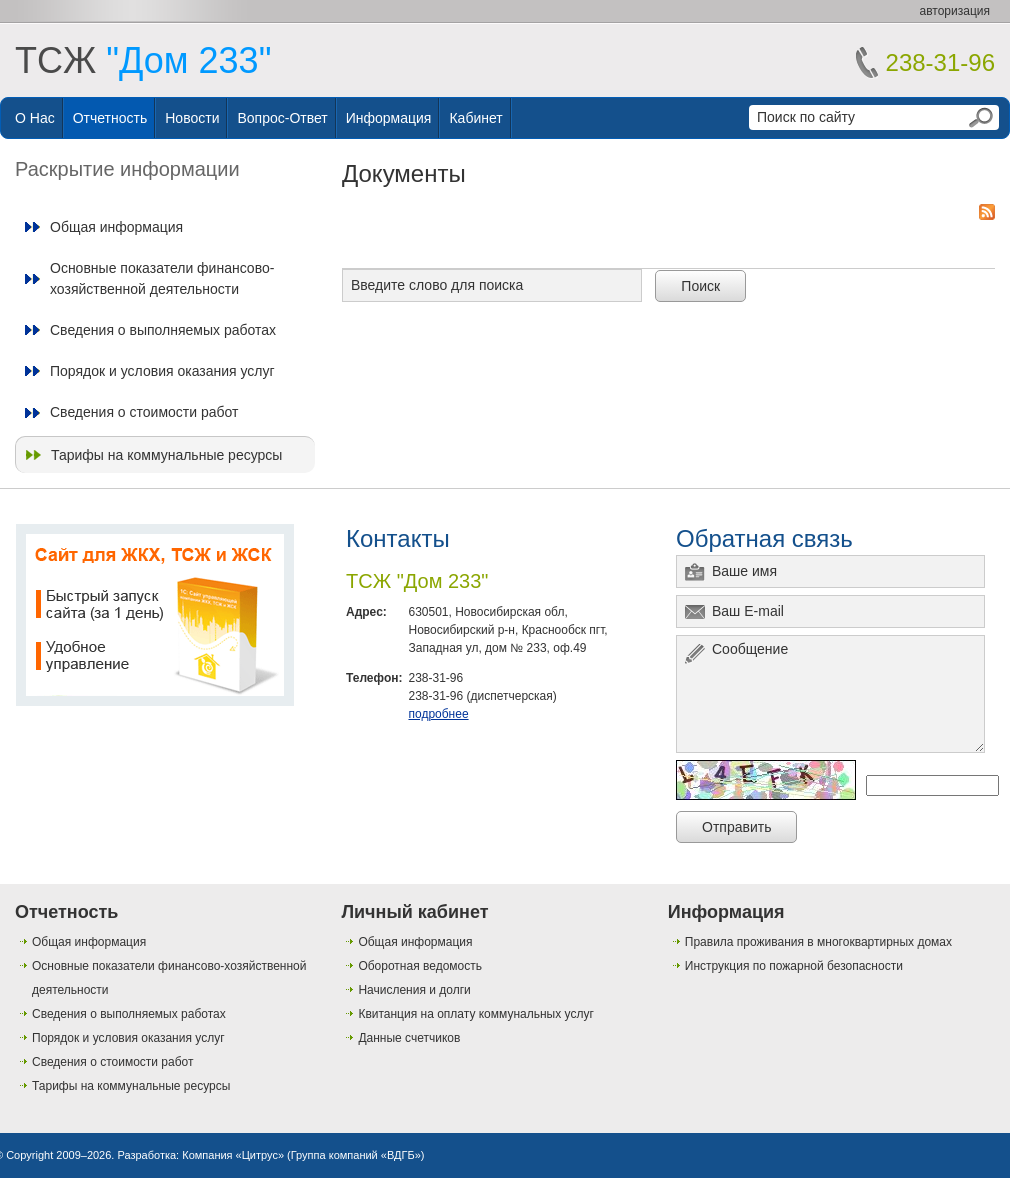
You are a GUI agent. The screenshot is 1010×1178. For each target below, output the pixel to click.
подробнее (438, 714)
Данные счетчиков (409, 1038)
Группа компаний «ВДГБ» (356, 1155)
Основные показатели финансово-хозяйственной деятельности (162, 278)
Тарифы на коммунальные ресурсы (166, 455)
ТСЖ (143, 60)
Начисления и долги (414, 990)
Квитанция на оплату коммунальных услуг (475, 1014)
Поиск (700, 286)
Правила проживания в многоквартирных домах (818, 942)
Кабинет (475, 118)
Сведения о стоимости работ (144, 412)
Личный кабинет (414, 912)
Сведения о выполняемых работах (163, 330)
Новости (192, 118)
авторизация (955, 11)
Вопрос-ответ (282, 118)
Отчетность (110, 118)
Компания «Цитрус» (233, 1155)
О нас (35, 118)
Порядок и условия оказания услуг (162, 371)
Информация (389, 118)
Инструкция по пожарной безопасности (794, 966)
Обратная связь (764, 538)
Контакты (398, 538)
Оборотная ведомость (420, 966)
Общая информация (116, 227)
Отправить (736, 827)
